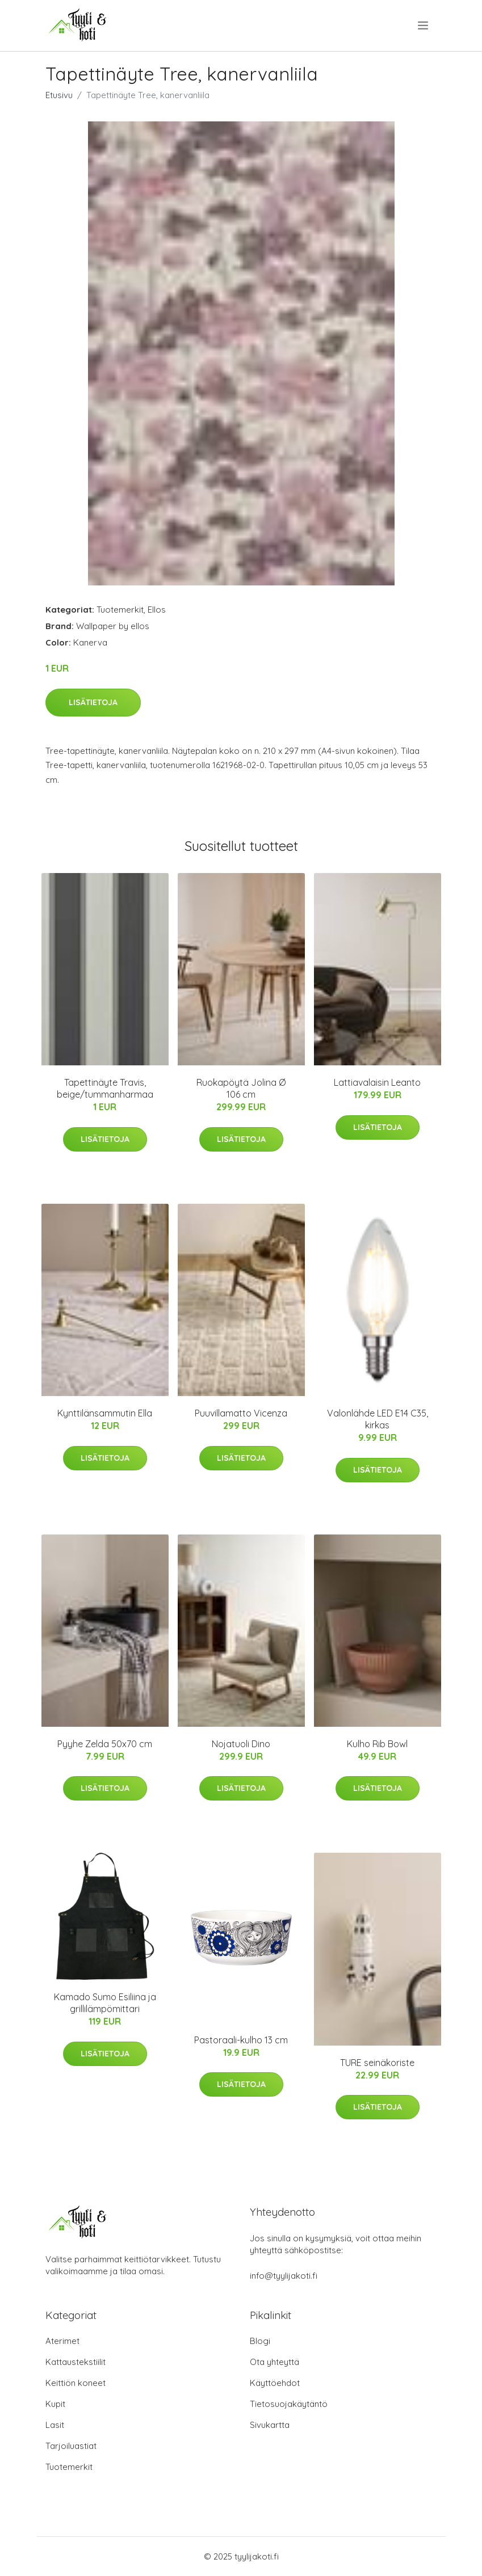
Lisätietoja (93, 702)
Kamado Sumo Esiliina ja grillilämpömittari (105, 2002)
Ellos (157, 609)
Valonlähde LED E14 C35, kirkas (377, 1419)
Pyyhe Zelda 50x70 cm (104, 1743)
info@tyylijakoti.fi (283, 2275)
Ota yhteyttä (274, 2361)
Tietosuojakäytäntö (289, 2403)
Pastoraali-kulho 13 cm (241, 2040)
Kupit (55, 2403)
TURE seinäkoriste (377, 2062)
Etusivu (59, 95)
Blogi (260, 2340)
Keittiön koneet (75, 2382)
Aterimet (62, 2340)
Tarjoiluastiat (71, 2445)
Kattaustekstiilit (75, 2361)
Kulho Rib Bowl (377, 1743)
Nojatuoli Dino (241, 1743)
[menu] (423, 25)
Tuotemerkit (120, 609)
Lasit (54, 2424)
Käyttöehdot (275, 2382)
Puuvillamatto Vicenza (241, 1413)
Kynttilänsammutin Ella (104, 1413)
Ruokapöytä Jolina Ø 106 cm (241, 1088)
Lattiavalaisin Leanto (377, 1082)
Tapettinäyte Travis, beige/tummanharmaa (105, 1088)
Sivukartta (270, 2424)
